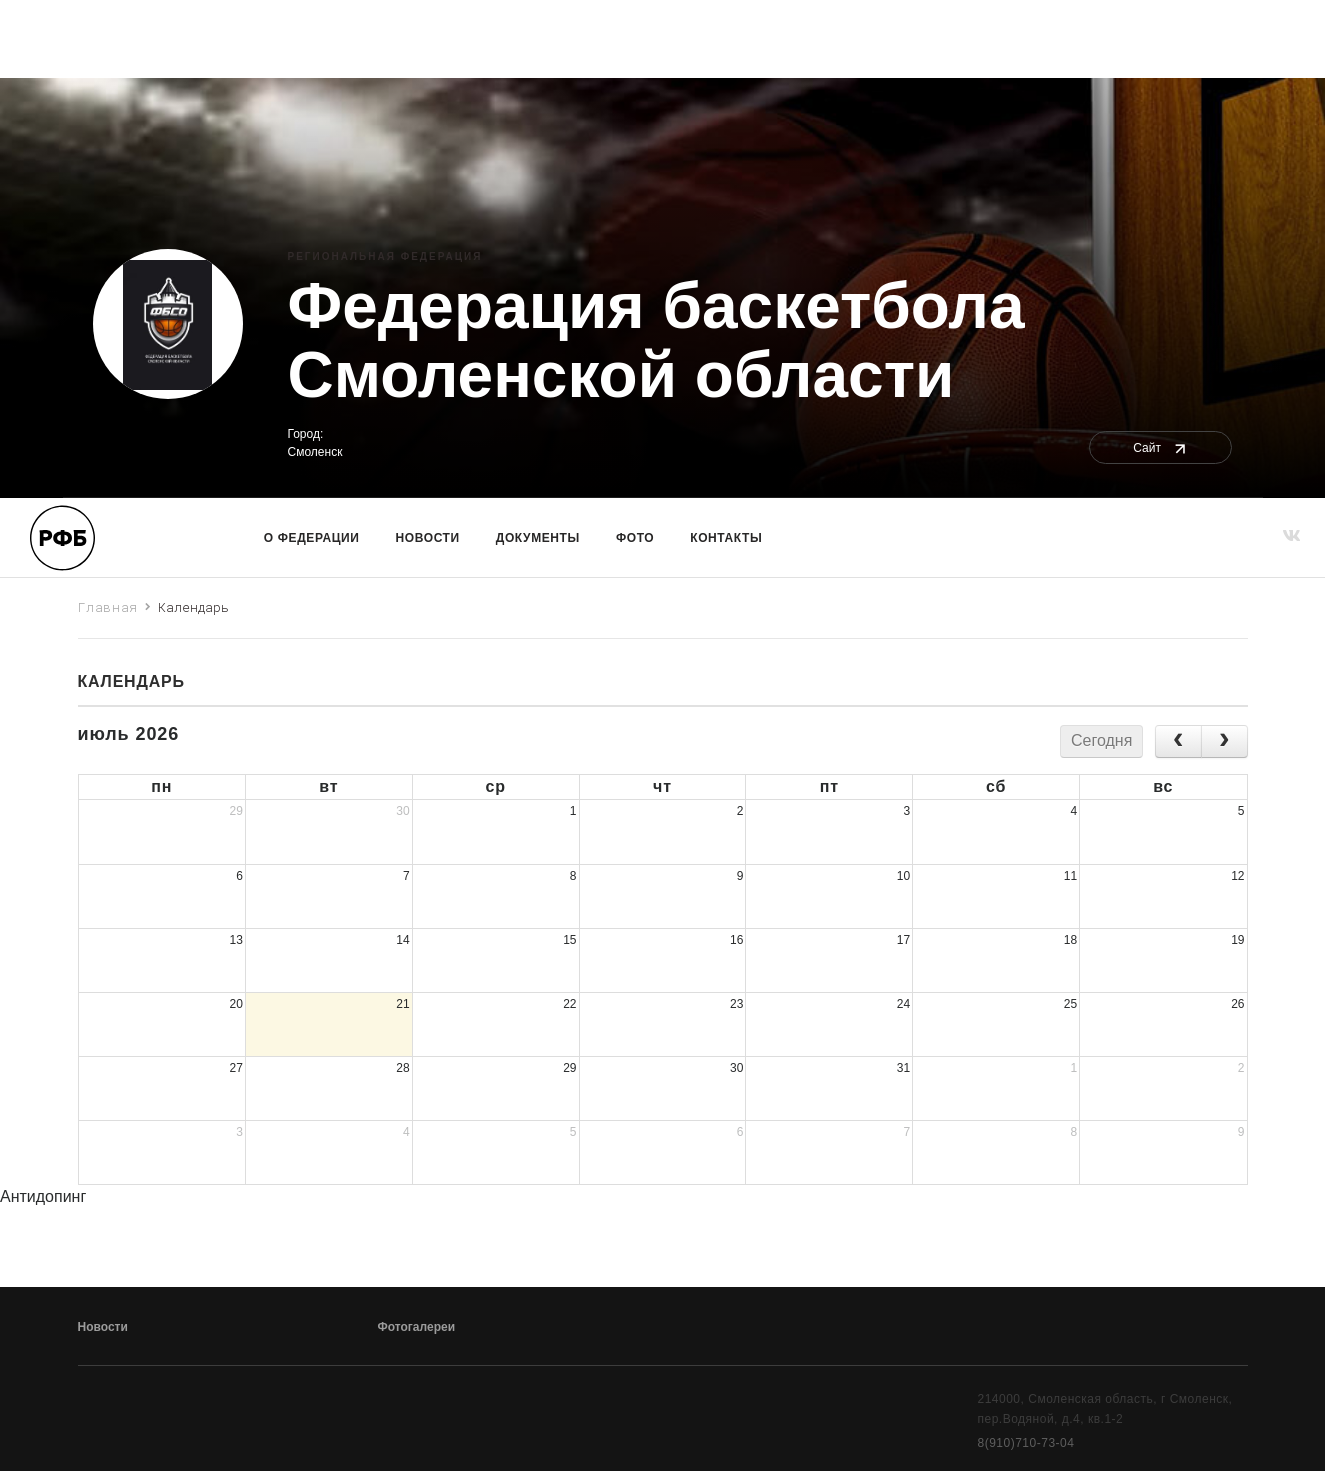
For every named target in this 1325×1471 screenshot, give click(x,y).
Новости (428, 538)
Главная (108, 607)
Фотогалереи (417, 1327)
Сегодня (1101, 740)
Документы (538, 538)
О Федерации (312, 538)
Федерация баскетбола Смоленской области (656, 341)
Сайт (1160, 448)
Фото (635, 538)
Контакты (726, 538)
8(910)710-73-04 (1026, 1443)
